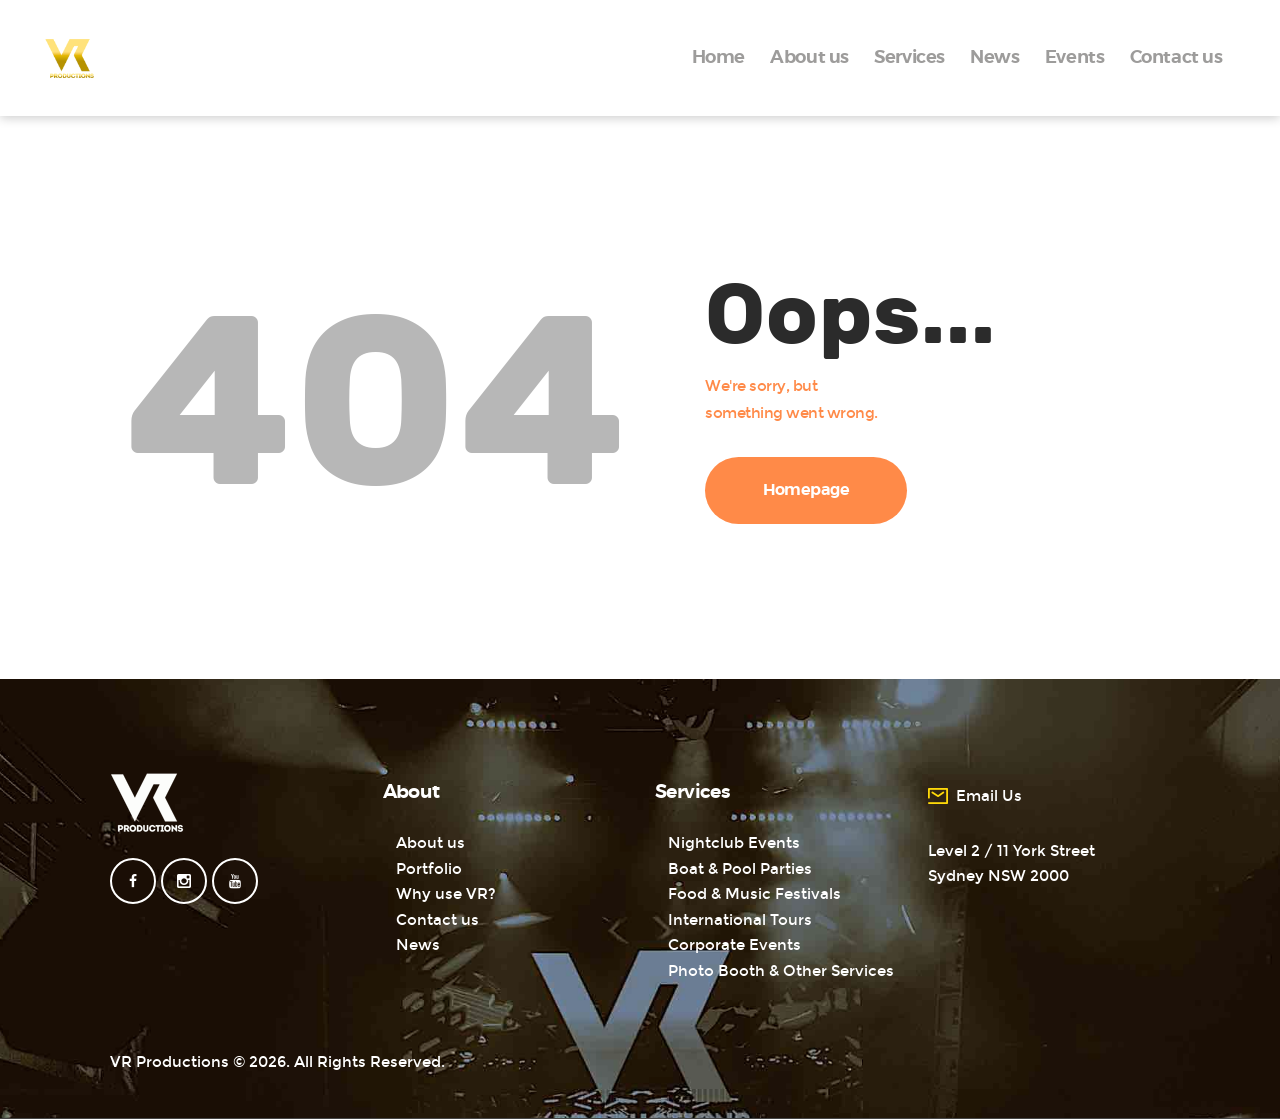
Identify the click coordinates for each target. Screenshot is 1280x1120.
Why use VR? (446, 894)
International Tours (740, 920)
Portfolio (429, 869)
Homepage (806, 490)
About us (430, 843)
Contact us (437, 920)
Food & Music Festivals (754, 894)
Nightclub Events (734, 843)
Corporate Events (734, 945)
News (418, 945)
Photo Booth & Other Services (781, 971)
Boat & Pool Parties (740, 869)
